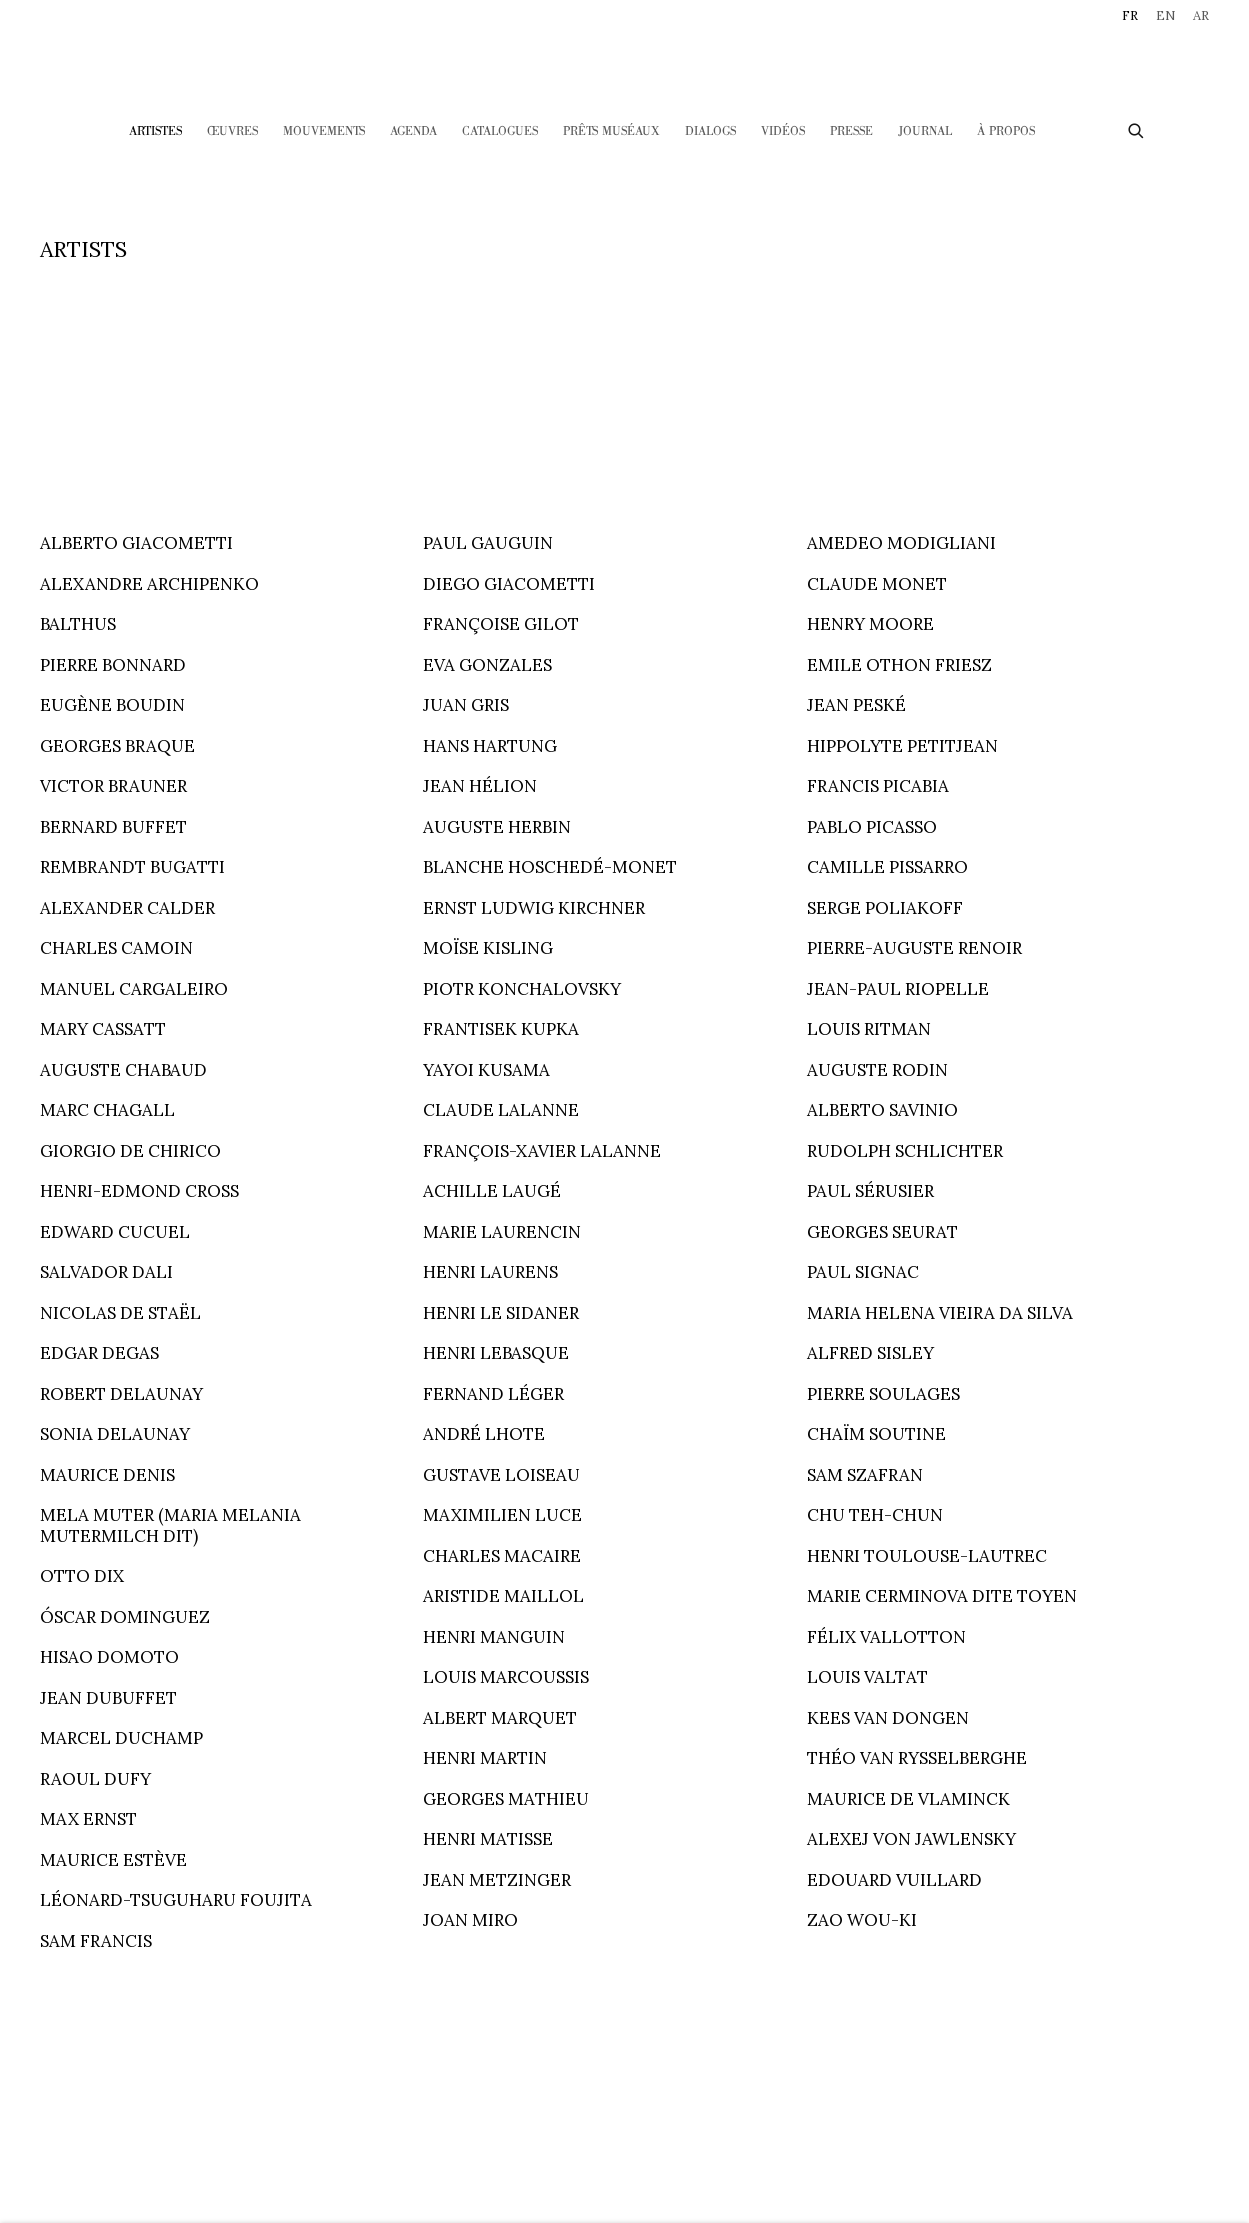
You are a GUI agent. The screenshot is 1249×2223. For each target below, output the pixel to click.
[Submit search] (1137, 128)
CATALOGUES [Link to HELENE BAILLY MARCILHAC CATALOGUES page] (500, 131)
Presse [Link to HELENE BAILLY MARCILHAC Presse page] (851, 131)
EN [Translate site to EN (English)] (1165, 15)
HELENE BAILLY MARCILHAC (625, 56)
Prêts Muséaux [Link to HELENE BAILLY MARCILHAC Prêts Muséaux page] (611, 131)
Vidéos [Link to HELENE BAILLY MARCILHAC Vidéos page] (783, 131)
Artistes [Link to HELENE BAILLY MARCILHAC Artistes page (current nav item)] (155, 131)
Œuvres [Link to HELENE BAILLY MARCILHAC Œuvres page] (232, 131)
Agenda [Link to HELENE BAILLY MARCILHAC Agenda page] (413, 131)
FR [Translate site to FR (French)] (1130, 15)
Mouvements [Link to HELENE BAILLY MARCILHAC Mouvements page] (324, 131)
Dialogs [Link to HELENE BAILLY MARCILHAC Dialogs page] (710, 131)
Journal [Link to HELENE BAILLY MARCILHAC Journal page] (925, 131)
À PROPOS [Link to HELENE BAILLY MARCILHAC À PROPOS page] (1006, 131)
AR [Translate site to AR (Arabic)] (1201, 15)
